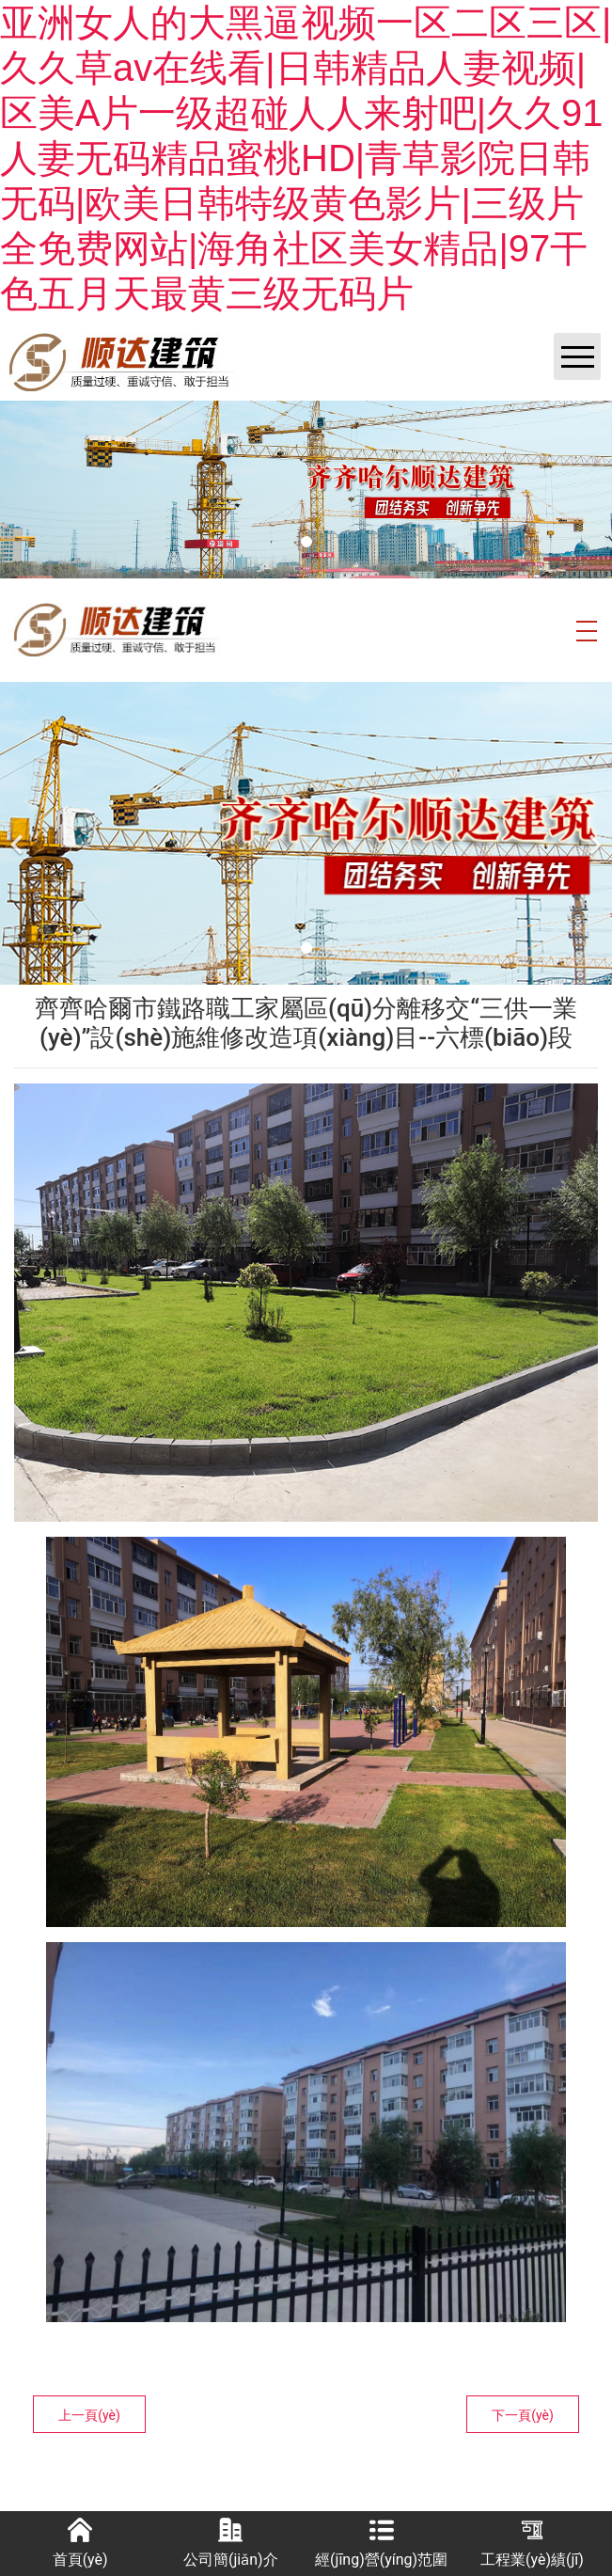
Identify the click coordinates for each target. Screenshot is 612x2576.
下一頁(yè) (523, 2415)
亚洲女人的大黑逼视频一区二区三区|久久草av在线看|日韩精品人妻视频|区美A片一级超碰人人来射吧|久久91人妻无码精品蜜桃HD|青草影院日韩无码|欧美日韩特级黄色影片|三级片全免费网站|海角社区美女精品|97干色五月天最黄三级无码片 (305, 158)
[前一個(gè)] (19, 833)
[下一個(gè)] (593, 833)
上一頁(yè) (89, 2415)
